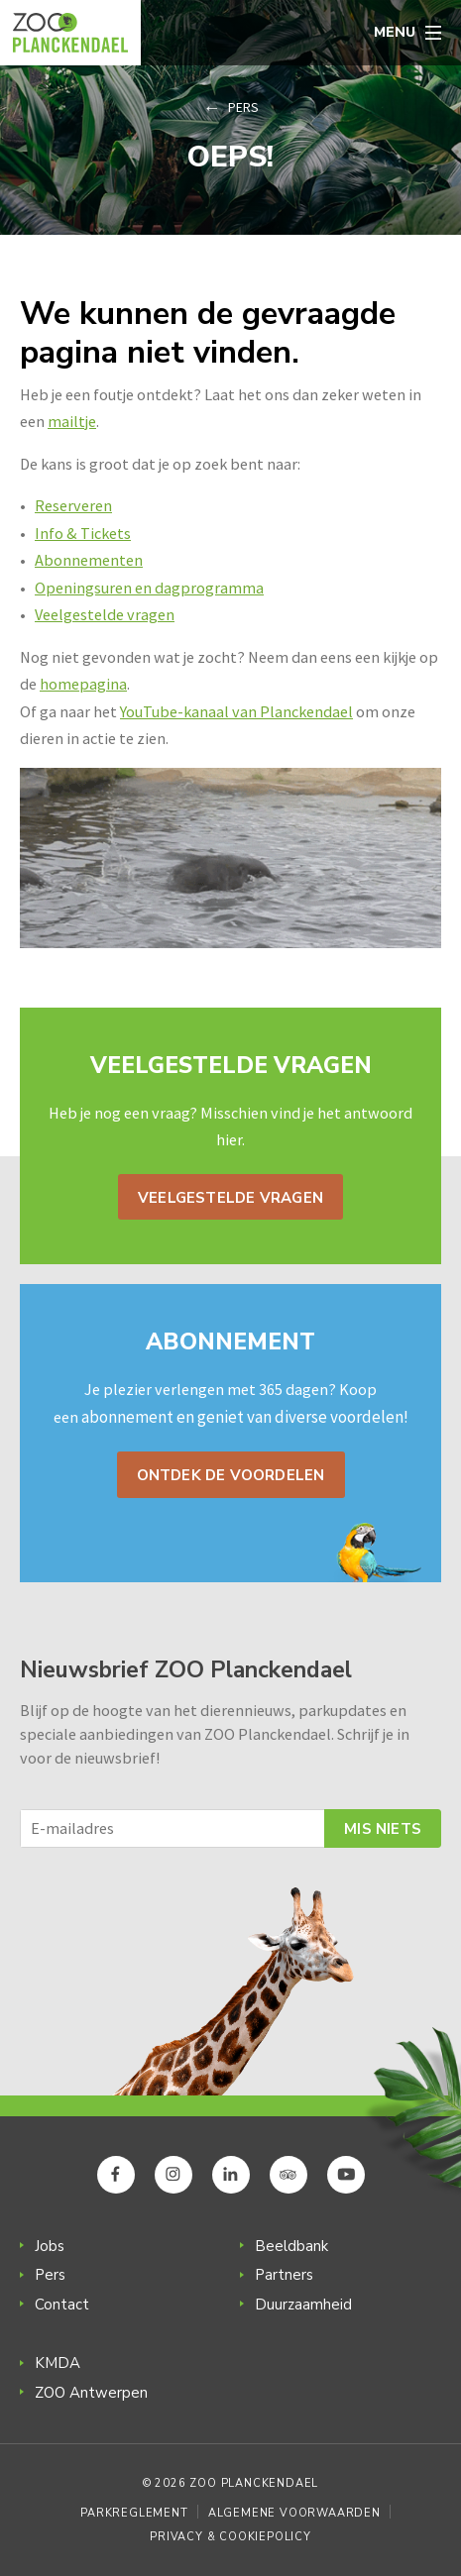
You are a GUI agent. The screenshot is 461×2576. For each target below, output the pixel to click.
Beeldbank (291, 2246)
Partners (284, 2275)
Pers (243, 107)
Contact (62, 2304)
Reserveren (73, 505)
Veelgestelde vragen (104, 614)
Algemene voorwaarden (294, 2513)
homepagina (83, 684)
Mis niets (382, 1829)
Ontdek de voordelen (231, 1475)
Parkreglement (133, 2513)
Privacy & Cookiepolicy (230, 2536)
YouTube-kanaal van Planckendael (236, 711)
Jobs (49, 2246)
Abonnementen (89, 560)
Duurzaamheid (303, 2304)
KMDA (57, 2363)
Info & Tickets (83, 533)
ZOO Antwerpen (91, 2393)
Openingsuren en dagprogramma (149, 587)
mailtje (72, 421)
